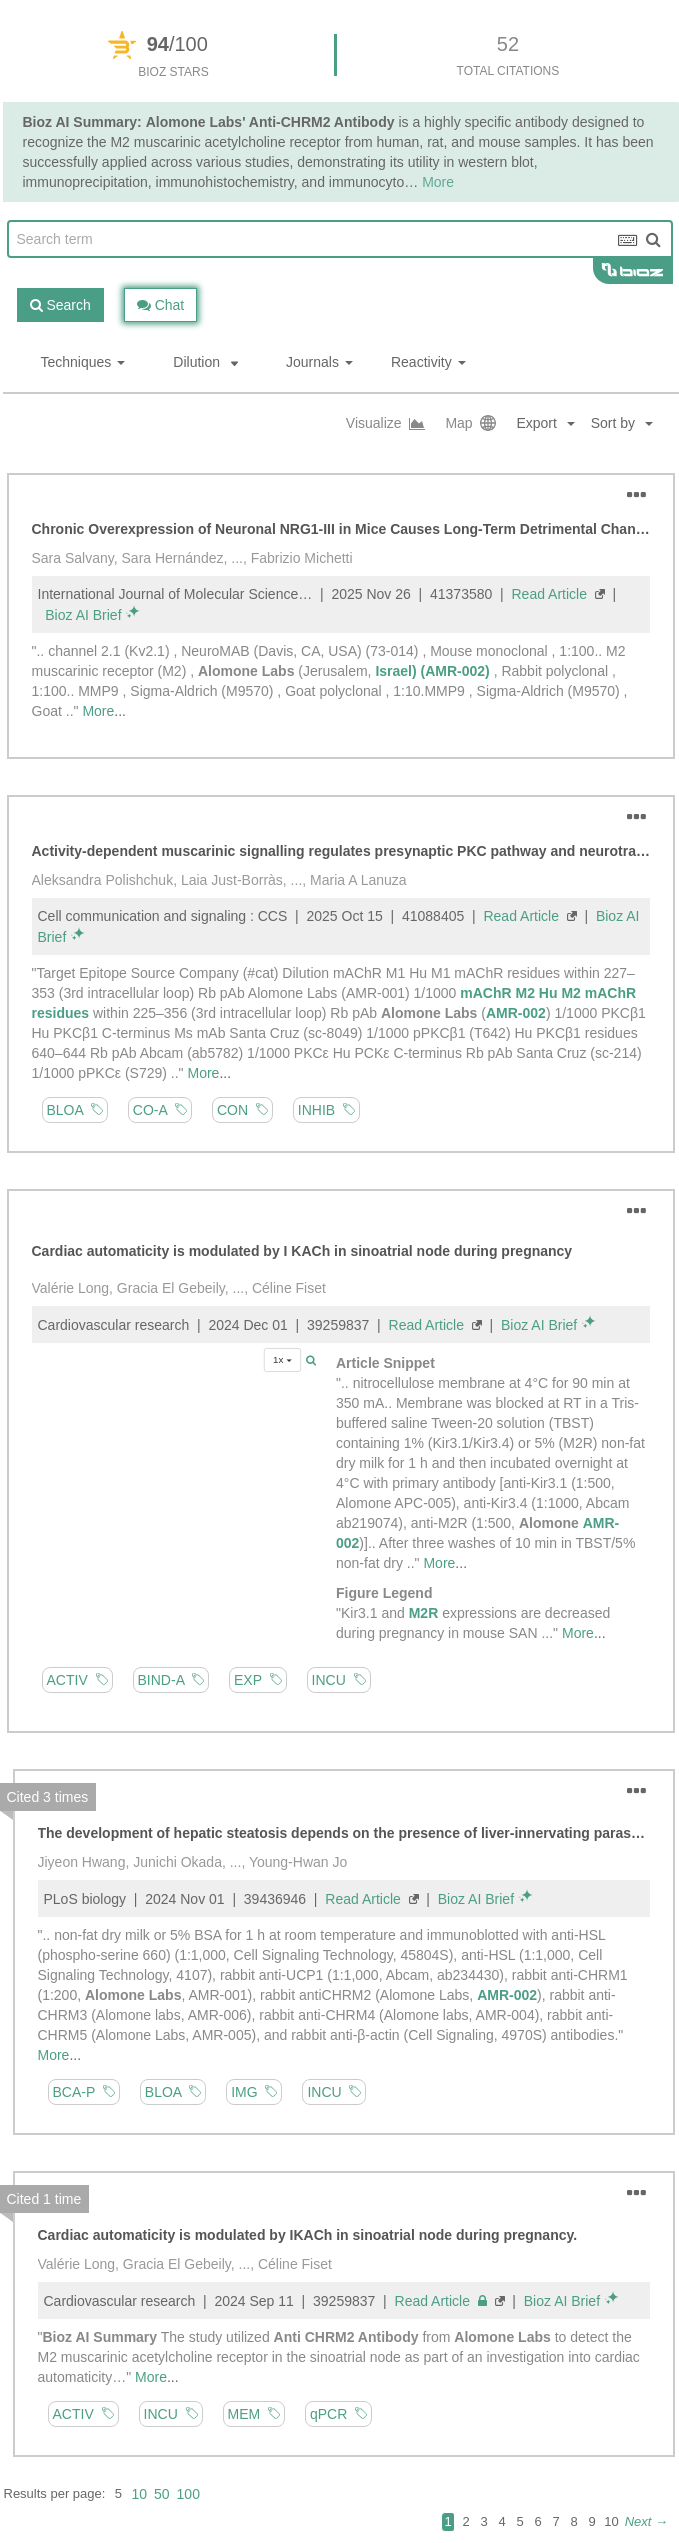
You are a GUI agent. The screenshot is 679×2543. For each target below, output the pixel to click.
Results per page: (55, 2493)
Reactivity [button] (428, 362)
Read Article (549, 594)
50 (162, 2494)
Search (60, 305)
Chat (160, 305)
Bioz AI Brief (83, 615)
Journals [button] (319, 362)
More (438, 182)
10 (139, 2494)
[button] (630, 423)
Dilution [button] (205, 362)
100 (188, 2494)
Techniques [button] (83, 362)
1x (282, 1359)
